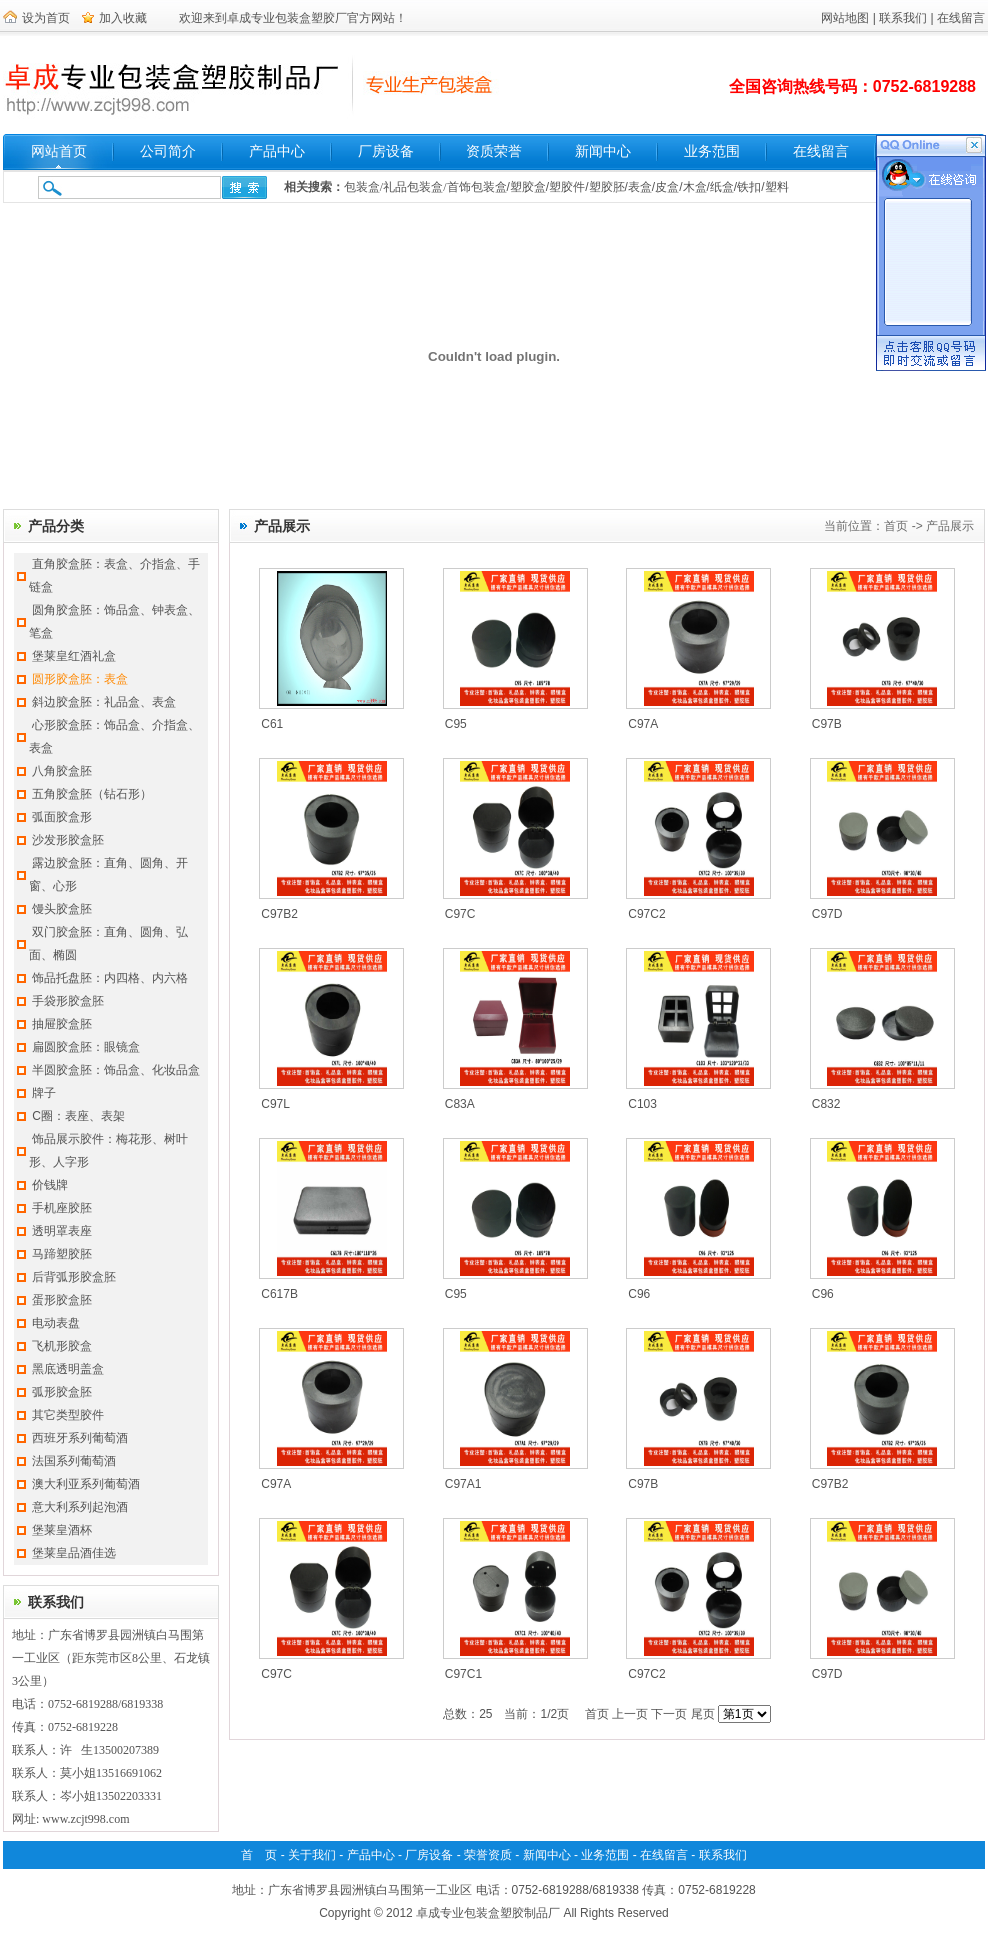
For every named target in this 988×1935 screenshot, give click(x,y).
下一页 (669, 1714)
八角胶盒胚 (62, 771)
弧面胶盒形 (62, 817)
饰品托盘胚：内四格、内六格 (110, 978)
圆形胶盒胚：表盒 (80, 679)
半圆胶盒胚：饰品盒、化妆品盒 (116, 1070)
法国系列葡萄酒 (74, 1461)
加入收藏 (123, 18)
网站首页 (59, 151)
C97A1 (463, 1484)
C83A (460, 1104)
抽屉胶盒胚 (62, 1024)
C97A (643, 724)
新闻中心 (603, 151)
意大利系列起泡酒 (80, 1507)
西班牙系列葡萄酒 (80, 1438)
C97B (827, 724)
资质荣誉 (494, 151)
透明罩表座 (62, 1231)
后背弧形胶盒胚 (74, 1277)
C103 (642, 1104)
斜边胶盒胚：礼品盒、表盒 (104, 702)
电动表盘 (56, 1323)
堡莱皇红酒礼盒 (74, 656)
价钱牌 (50, 1185)
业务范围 (712, 151)
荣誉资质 (488, 1855)
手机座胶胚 (62, 1208)
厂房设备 (386, 151)
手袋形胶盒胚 (68, 1001)
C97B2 (279, 914)
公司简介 (168, 151)
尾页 (703, 1714)
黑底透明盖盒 (68, 1369)
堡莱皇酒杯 (62, 1530)
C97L (275, 1104)
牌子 (44, 1093)
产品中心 (277, 151)
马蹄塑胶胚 (62, 1254)
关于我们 (312, 1855)
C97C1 (463, 1674)
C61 (272, 724)
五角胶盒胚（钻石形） (92, 794)
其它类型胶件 (68, 1415)
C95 (456, 724)
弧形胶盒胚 (62, 1392)
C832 (826, 1104)
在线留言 (961, 18)
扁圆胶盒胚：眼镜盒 (86, 1047)
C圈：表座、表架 (78, 1116)
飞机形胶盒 (62, 1346)
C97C (460, 914)
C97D (827, 914)
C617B (279, 1294)
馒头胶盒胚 (62, 909)
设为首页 (46, 18)
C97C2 (646, 914)
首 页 (259, 1855)
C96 (639, 1294)
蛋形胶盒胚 (62, 1300)
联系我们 (903, 18)
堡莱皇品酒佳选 (74, 1553)
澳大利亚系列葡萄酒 (86, 1484)
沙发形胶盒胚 (68, 840)
